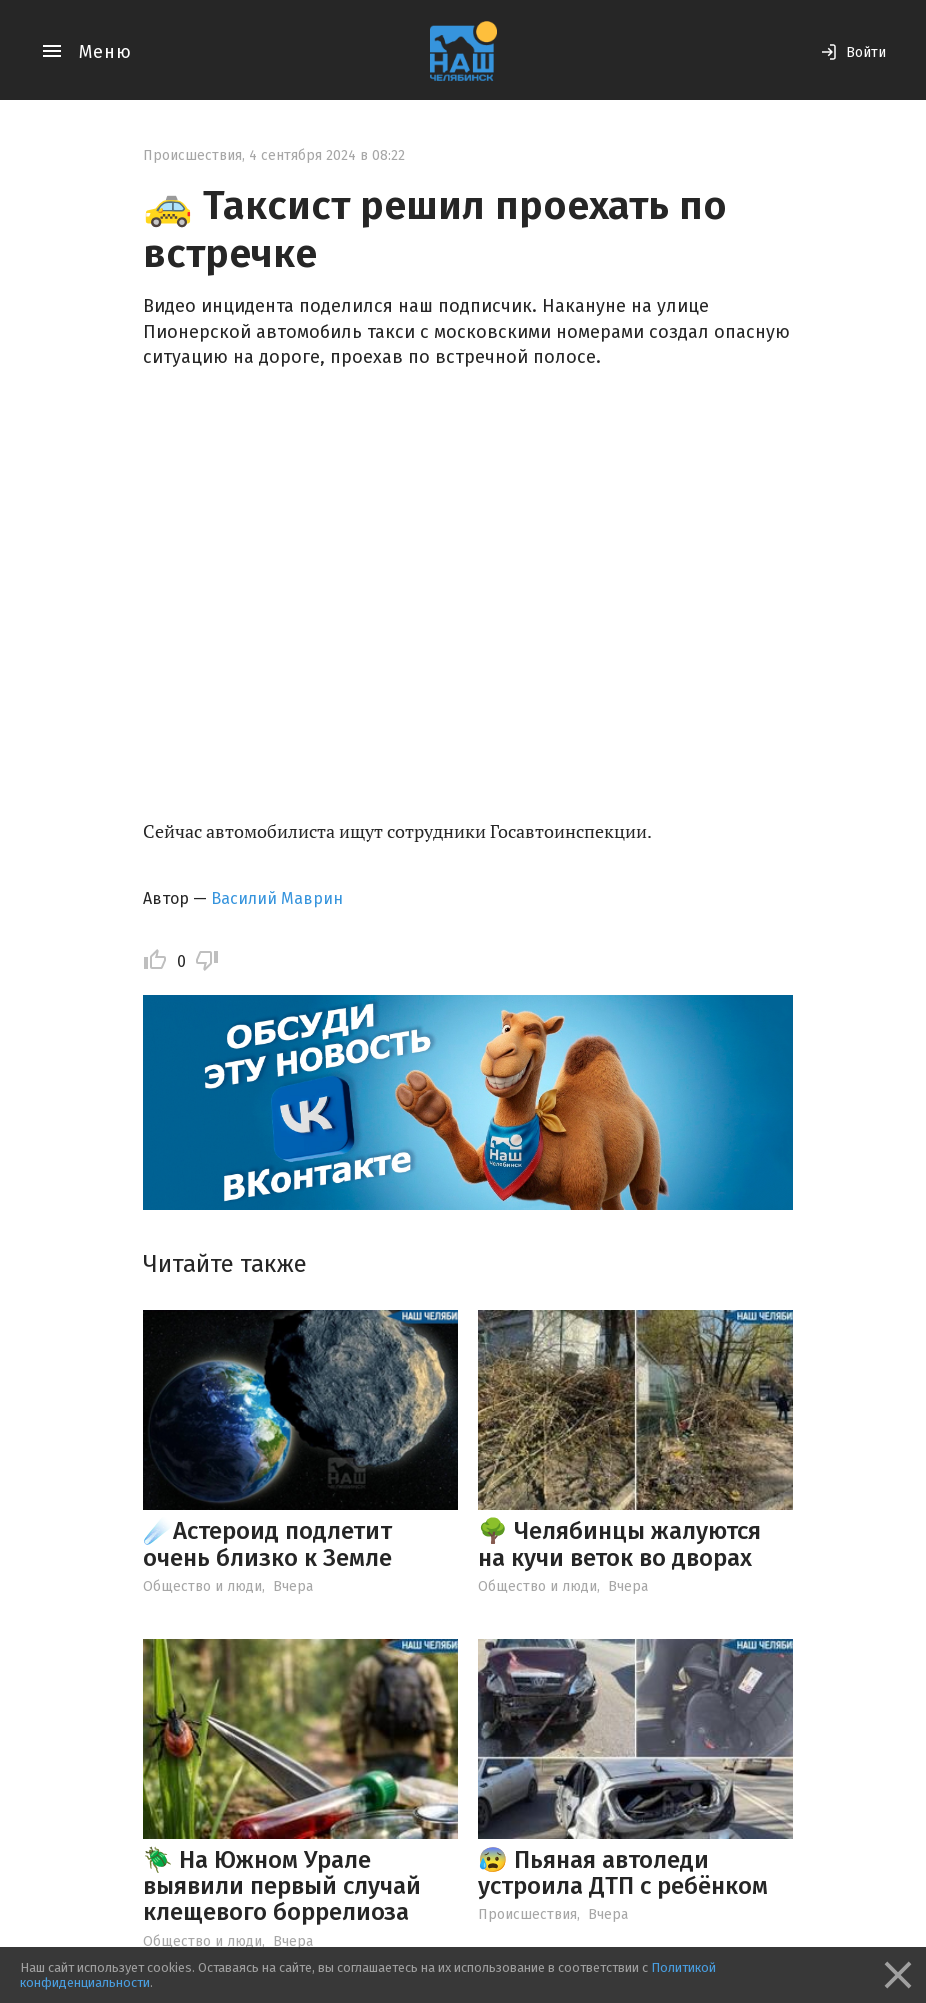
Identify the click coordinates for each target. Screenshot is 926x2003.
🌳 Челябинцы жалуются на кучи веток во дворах (619, 1544)
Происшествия (192, 155)
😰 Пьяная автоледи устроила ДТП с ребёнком (623, 1873)
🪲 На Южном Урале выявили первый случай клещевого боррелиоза (282, 1886)
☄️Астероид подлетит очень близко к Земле (267, 1544)
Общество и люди (202, 1586)
